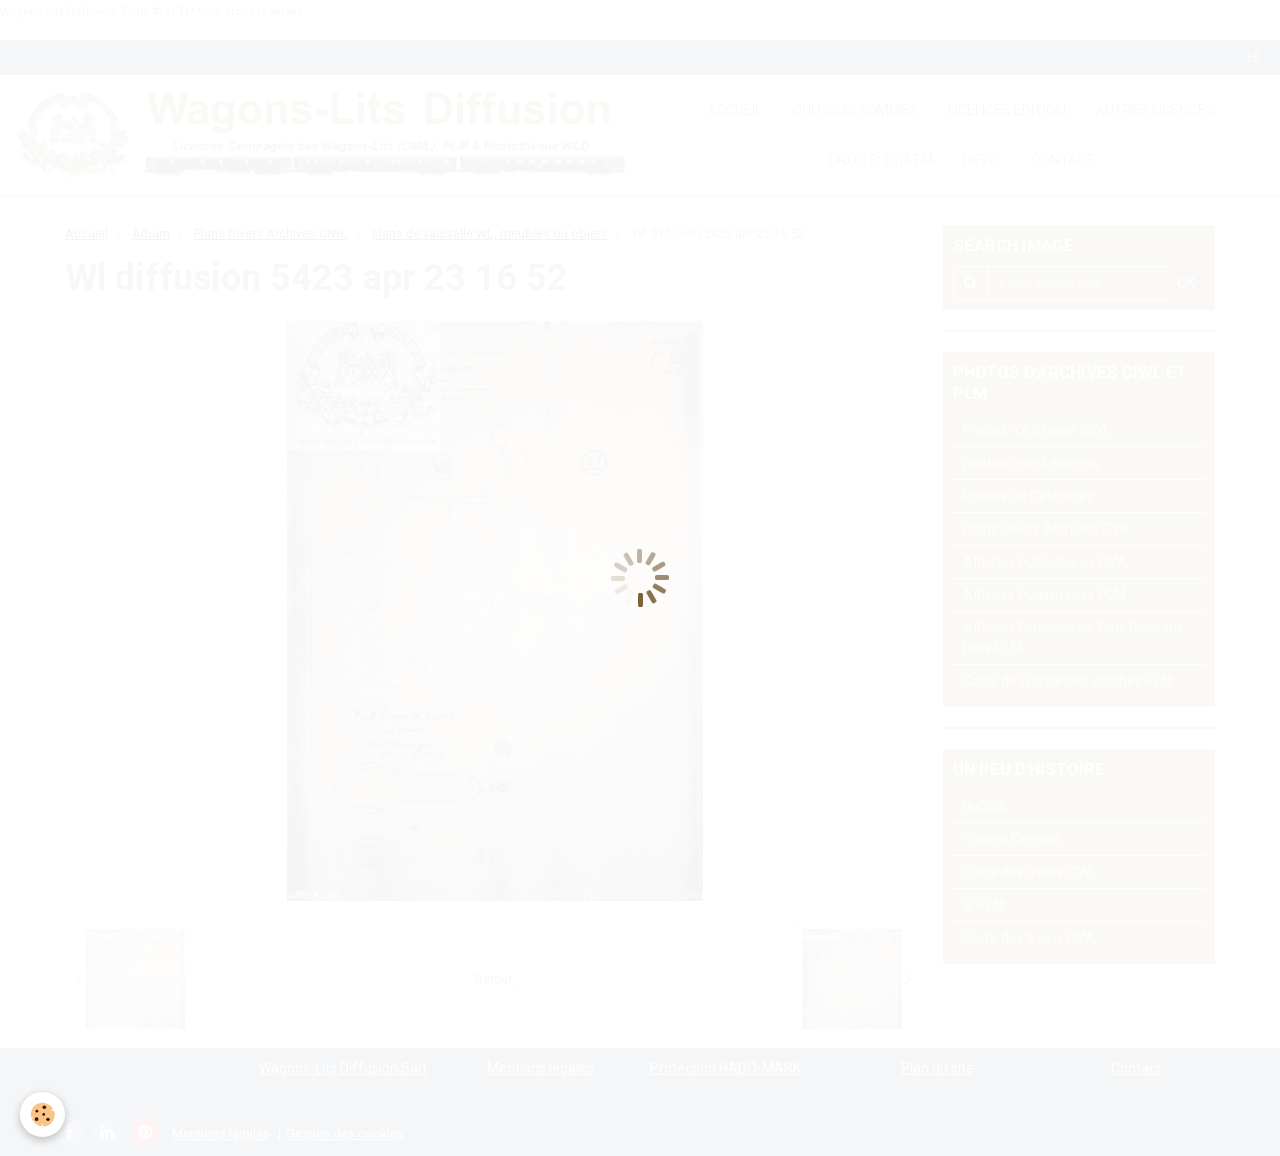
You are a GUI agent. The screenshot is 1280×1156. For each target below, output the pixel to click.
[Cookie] (42, 1114)
